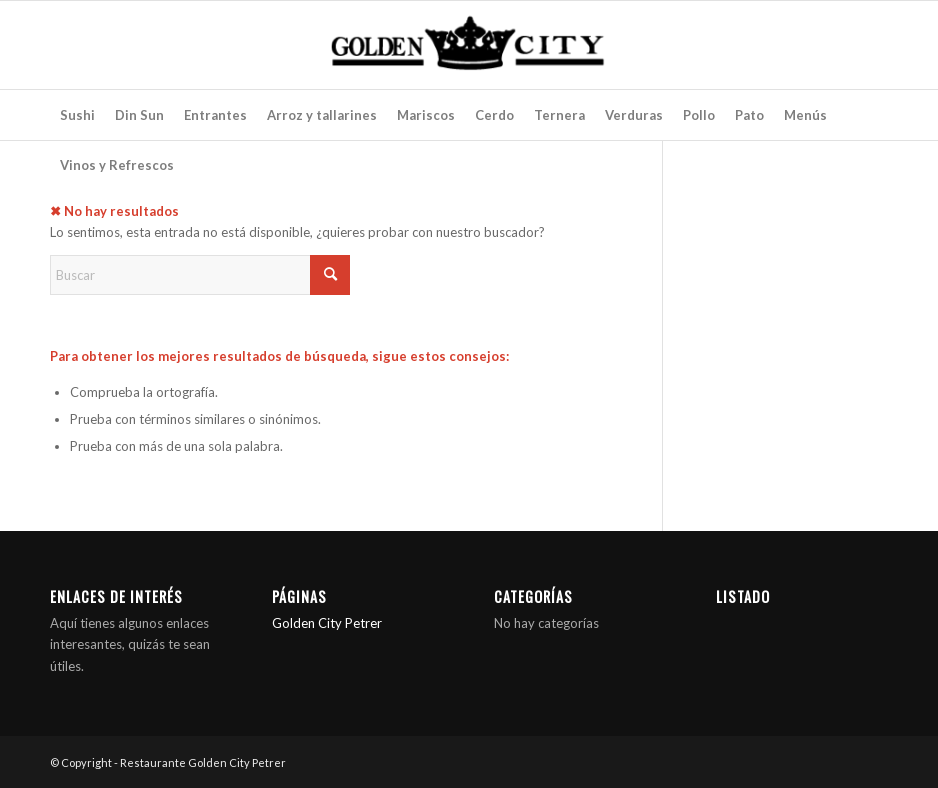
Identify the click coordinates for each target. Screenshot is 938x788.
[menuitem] (77, 115)
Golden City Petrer (327, 623)
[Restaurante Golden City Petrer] (469, 45)
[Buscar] (200, 275)
